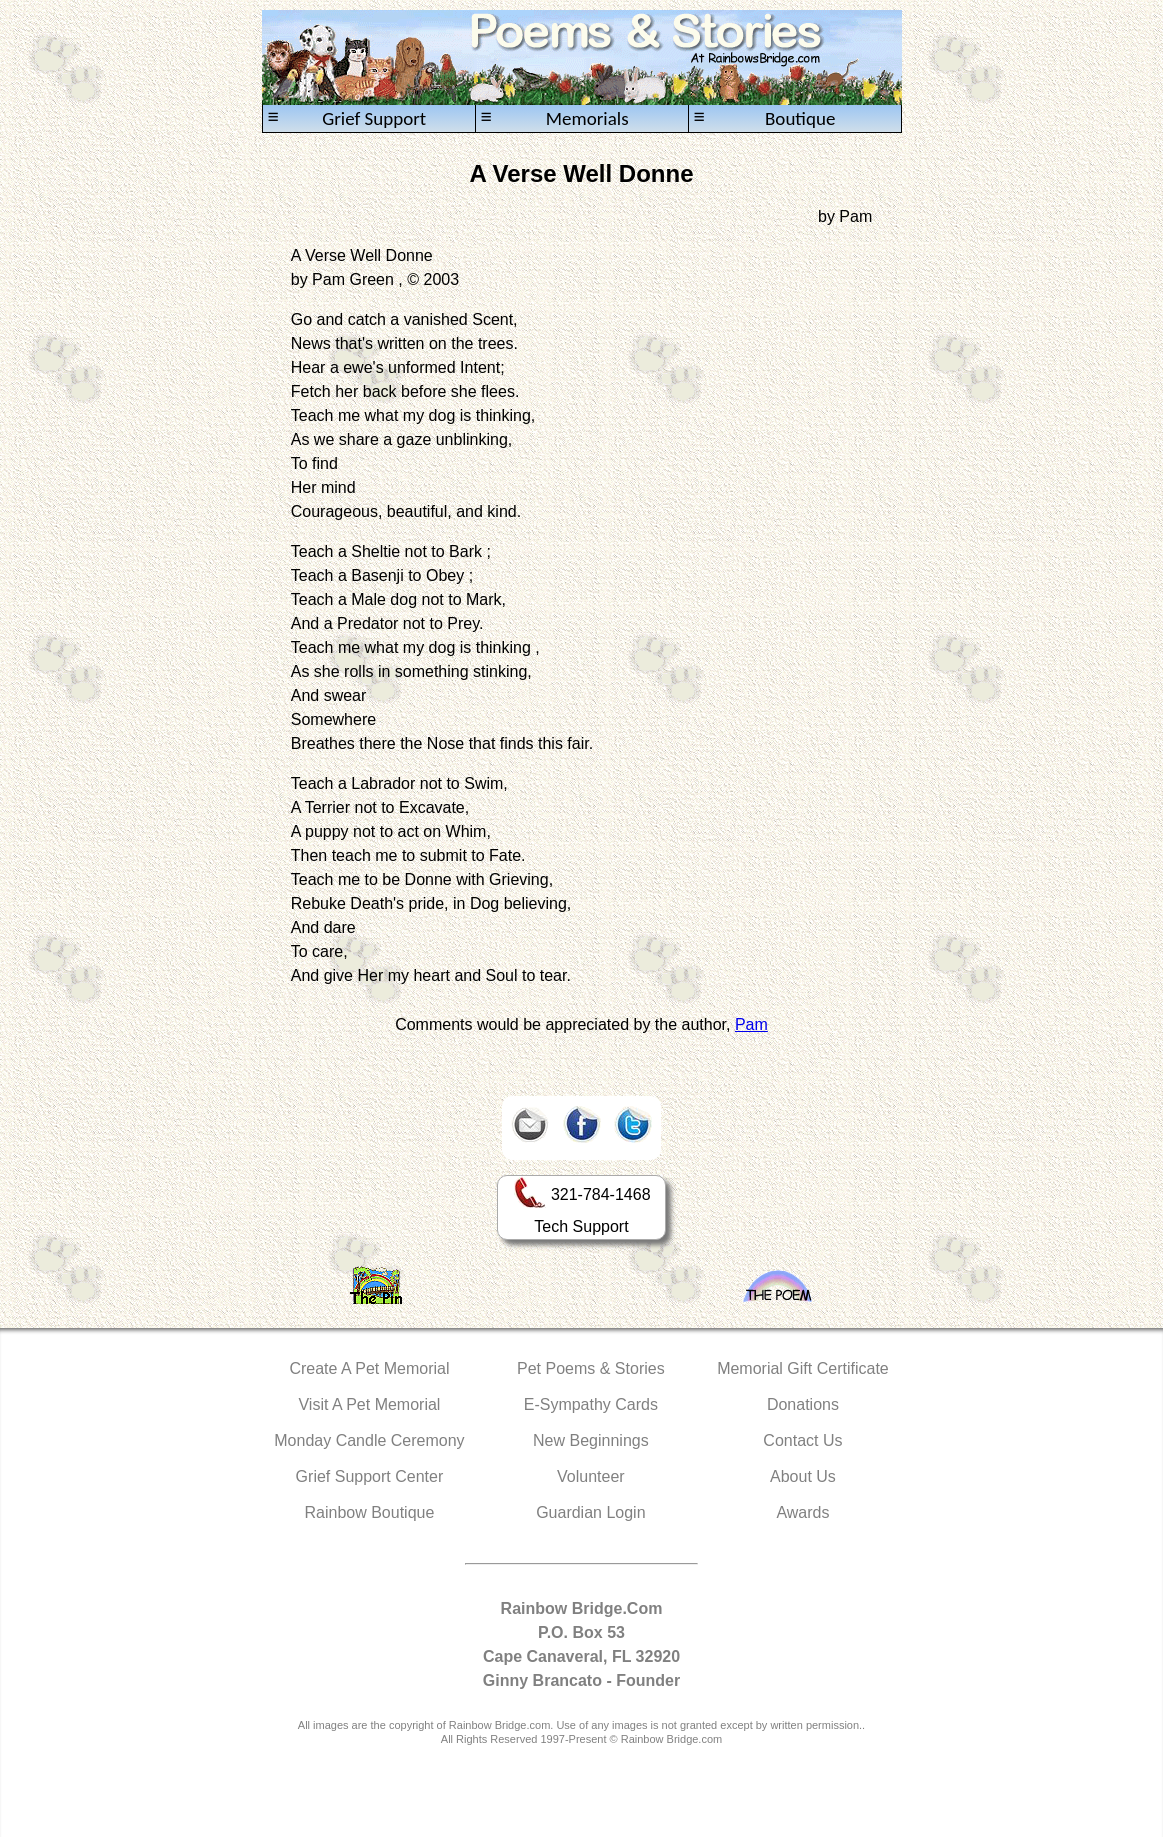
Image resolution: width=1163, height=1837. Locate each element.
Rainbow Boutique (369, 1512)
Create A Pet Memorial (369, 1368)
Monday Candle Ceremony (369, 1440)
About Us (803, 1476)
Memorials (555, 118)
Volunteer (591, 1476)
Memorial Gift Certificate (803, 1368)
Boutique (765, 118)
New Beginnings (591, 1440)
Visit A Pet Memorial (369, 1404)
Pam (751, 1024)
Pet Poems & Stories (591, 1368)
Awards (802, 1512)
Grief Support (347, 118)
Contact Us (802, 1440)
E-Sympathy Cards (591, 1404)
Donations (803, 1404)
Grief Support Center (370, 1476)
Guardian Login (590, 1512)
